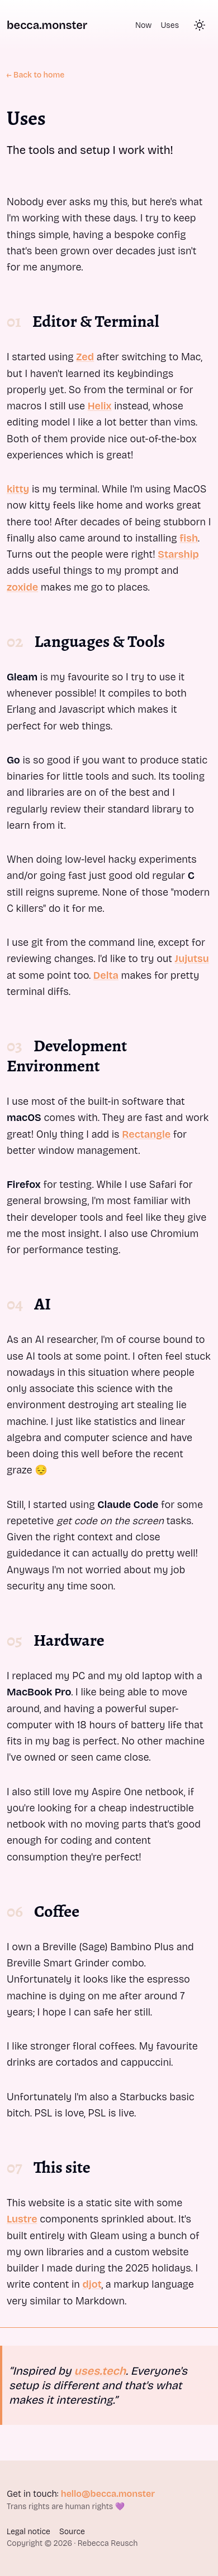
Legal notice (28, 2531)
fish (188, 538)
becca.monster (47, 25)
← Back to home (35, 75)
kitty (18, 489)
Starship (178, 554)
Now (143, 25)
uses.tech (100, 2370)
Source (72, 2531)
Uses (169, 25)
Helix (100, 406)
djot (92, 2284)
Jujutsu (192, 959)
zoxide (22, 587)
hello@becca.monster (108, 2493)
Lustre (22, 2219)
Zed (85, 357)
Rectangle (146, 1134)
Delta (106, 975)
